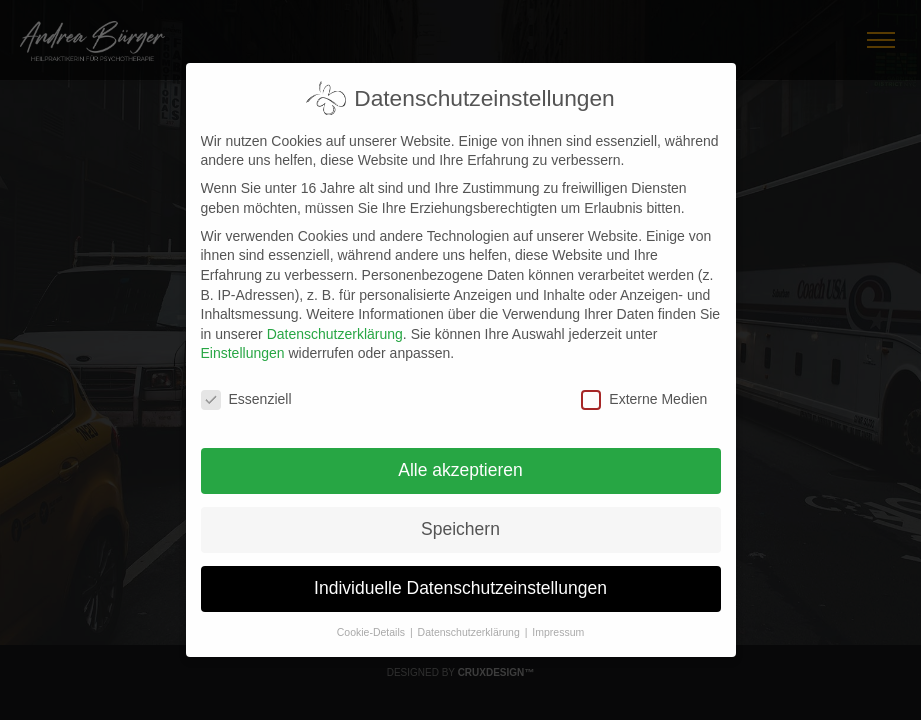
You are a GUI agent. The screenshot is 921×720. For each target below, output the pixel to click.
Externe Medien (644, 387)
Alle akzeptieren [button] (460, 458)
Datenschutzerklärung (335, 322)
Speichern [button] (460, 517)
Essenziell (246, 387)
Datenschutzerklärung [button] (470, 620)
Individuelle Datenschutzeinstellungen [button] (460, 576)
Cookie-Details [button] (372, 620)
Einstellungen (243, 341)
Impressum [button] (558, 620)
